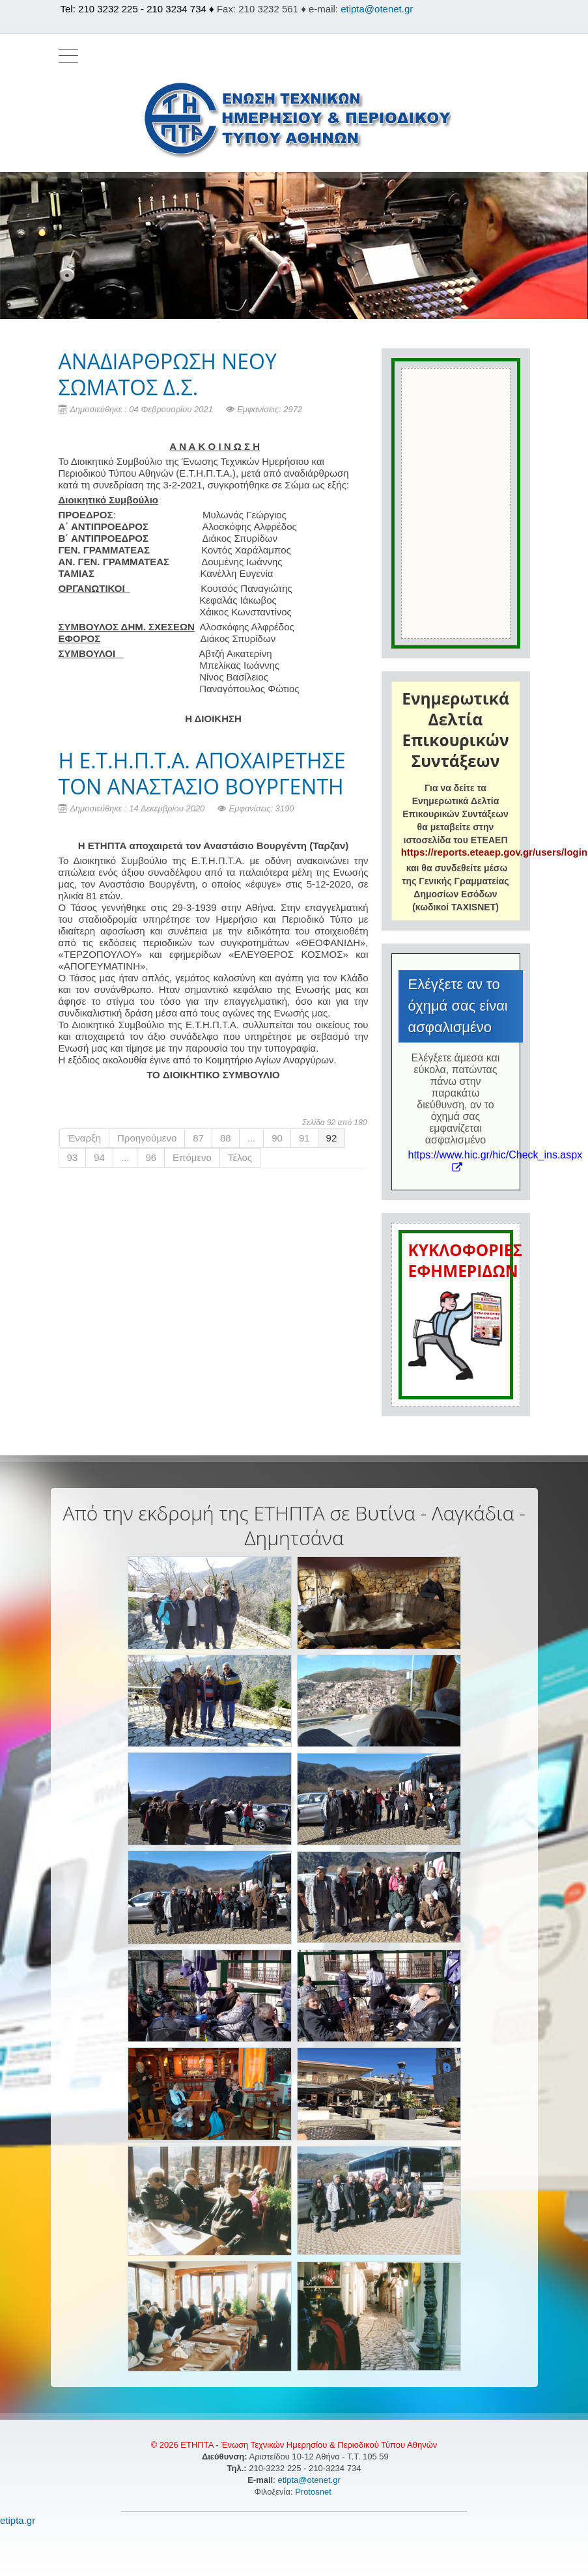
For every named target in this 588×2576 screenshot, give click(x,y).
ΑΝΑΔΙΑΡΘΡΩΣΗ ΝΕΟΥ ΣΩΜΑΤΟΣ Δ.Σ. (168, 374)
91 (304, 1137)
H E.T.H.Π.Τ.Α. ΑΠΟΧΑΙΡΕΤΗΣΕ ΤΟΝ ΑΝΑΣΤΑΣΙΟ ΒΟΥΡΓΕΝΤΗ (202, 773)
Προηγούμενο (146, 1137)
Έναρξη (85, 1137)
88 (225, 1137)
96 (150, 1157)
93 (72, 1157)
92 (331, 1137)
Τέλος (240, 1157)
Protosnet (314, 2492)
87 (198, 1137)
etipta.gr (17, 2520)
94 (99, 1157)
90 (277, 1137)
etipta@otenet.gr (377, 8)
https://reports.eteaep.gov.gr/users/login (494, 852)
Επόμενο (192, 1157)
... (251, 1137)
